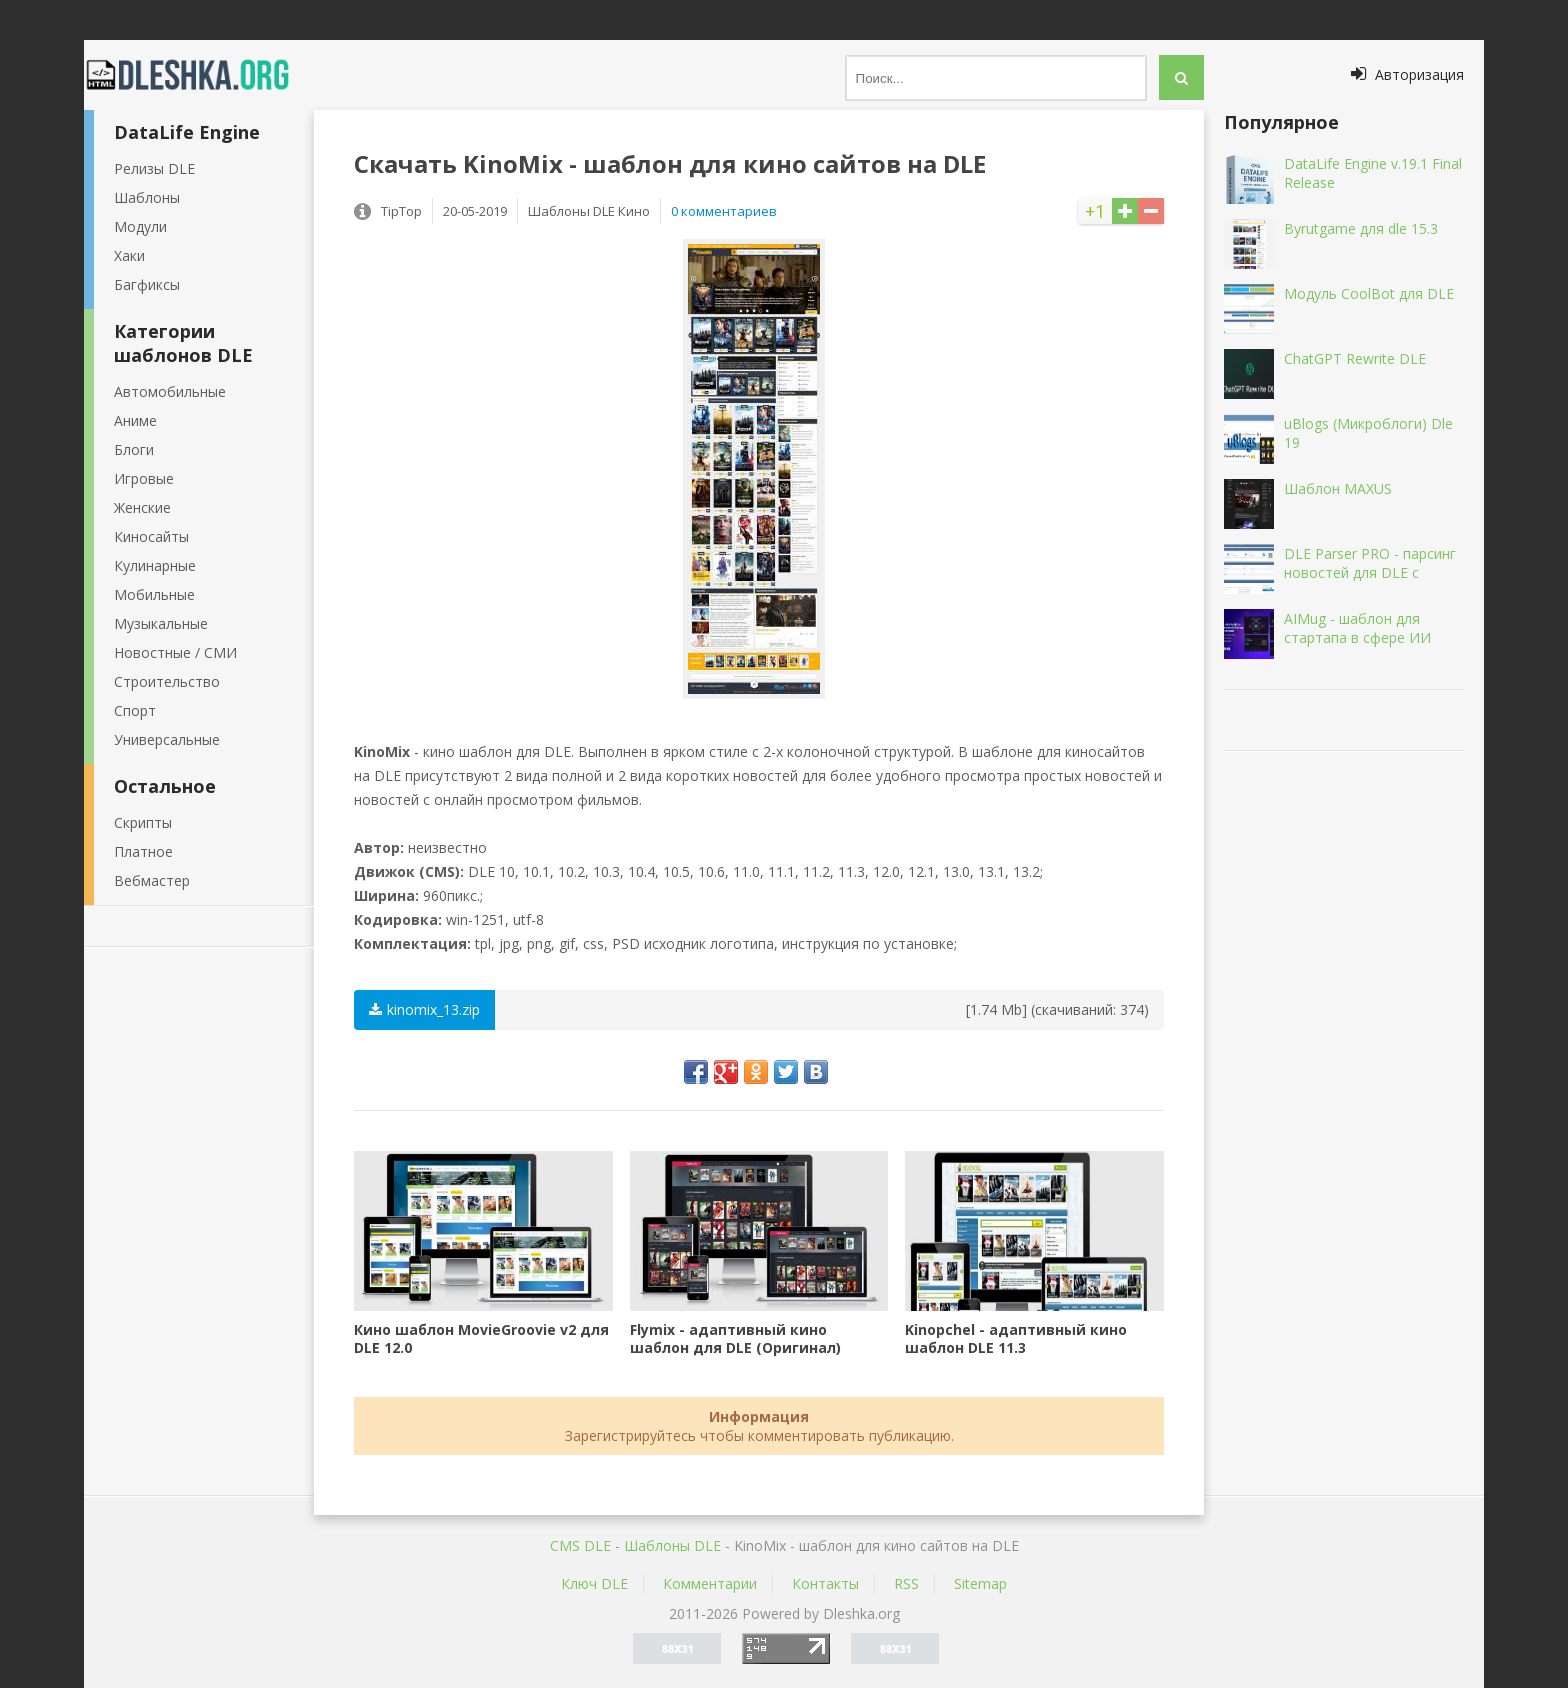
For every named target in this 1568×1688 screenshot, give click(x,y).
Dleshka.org (199, 75)
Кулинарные (155, 565)
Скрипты (143, 822)
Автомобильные (170, 391)
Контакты (825, 1583)
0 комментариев (724, 211)
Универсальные (167, 739)
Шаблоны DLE (672, 1545)
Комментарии (710, 1583)
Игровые (144, 478)
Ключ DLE (594, 1583)
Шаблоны (147, 197)
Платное (143, 851)
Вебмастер (152, 880)
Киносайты (151, 536)
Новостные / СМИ (175, 652)
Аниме (135, 420)
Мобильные (154, 594)
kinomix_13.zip (424, 1009)
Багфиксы (147, 284)
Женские (142, 507)
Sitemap (980, 1583)
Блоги (134, 449)
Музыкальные (161, 623)
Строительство (167, 681)
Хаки (129, 255)
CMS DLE (580, 1545)
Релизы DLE (154, 168)
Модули (140, 226)
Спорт (135, 710)
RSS (906, 1583)
